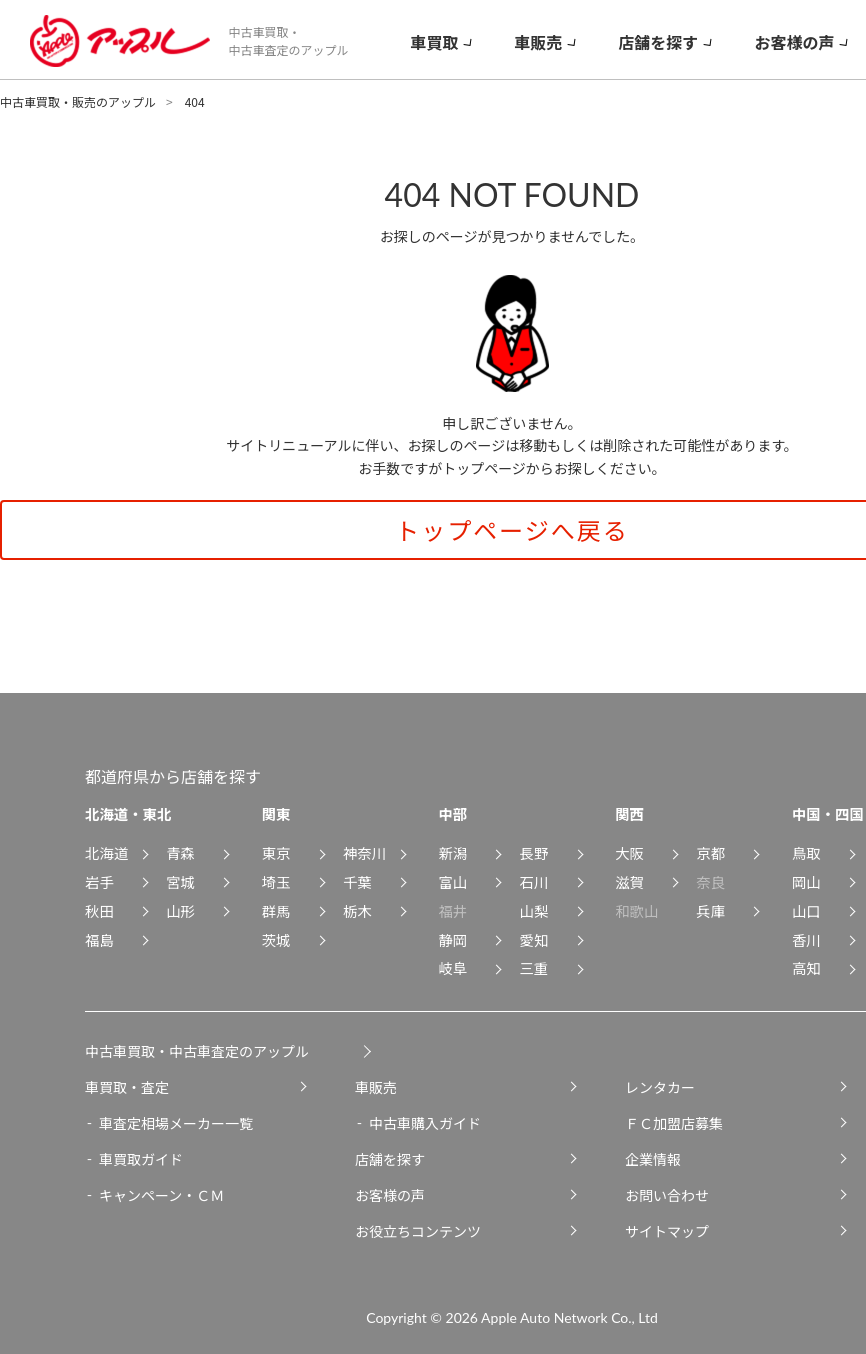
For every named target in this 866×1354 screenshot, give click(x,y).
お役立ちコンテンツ (418, 1231)
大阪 (629, 852)
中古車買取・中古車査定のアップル (197, 1051)
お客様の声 (390, 1195)
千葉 (357, 881)
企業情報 (653, 1159)
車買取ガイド (141, 1159)
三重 (534, 967)
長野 (534, 852)
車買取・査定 (127, 1087)
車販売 (376, 1087)
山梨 (534, 910)
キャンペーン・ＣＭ (161, 1195)
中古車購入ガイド (425, 1123)
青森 (180, 852)
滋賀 (629, 881)
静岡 (452, 939)
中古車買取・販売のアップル (78, 101)
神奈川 (364, 852)
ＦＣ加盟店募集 (674, 1123)
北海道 (106, 852)
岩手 (99, 881)
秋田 (99, 910)
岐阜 (452, 967)
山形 (180, 910)
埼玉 (276, 881)
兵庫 (710, 910)
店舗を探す (390, 1159)
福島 (99, 939)
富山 (452, 881)
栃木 (357, 910)
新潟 (452, 852)
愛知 (534, 939)
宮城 (180, 881)
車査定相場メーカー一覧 (176, 1123)
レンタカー (660, 1087)
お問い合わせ (667, 1195)
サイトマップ (667, 1231)
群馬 (276, 910)
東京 (276, 852)
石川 (534, 881)
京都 (710, 852)
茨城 (276, 939)
